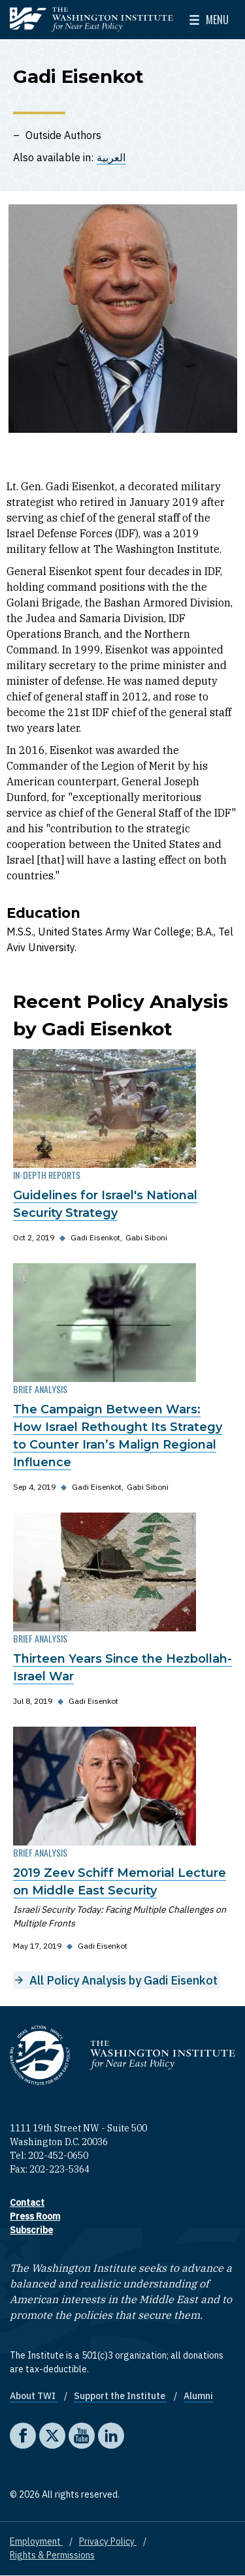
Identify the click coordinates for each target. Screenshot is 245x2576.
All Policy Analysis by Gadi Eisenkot (123, 1980)
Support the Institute (120, 2396)
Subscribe (31, 2230)
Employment (36, 2541)
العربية (111, 157)
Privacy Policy (108, 2541)
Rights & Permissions (52, 2555)
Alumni (198, 2396)
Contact (27, 2202)
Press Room (35, 2216)
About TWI (33, 2396)
